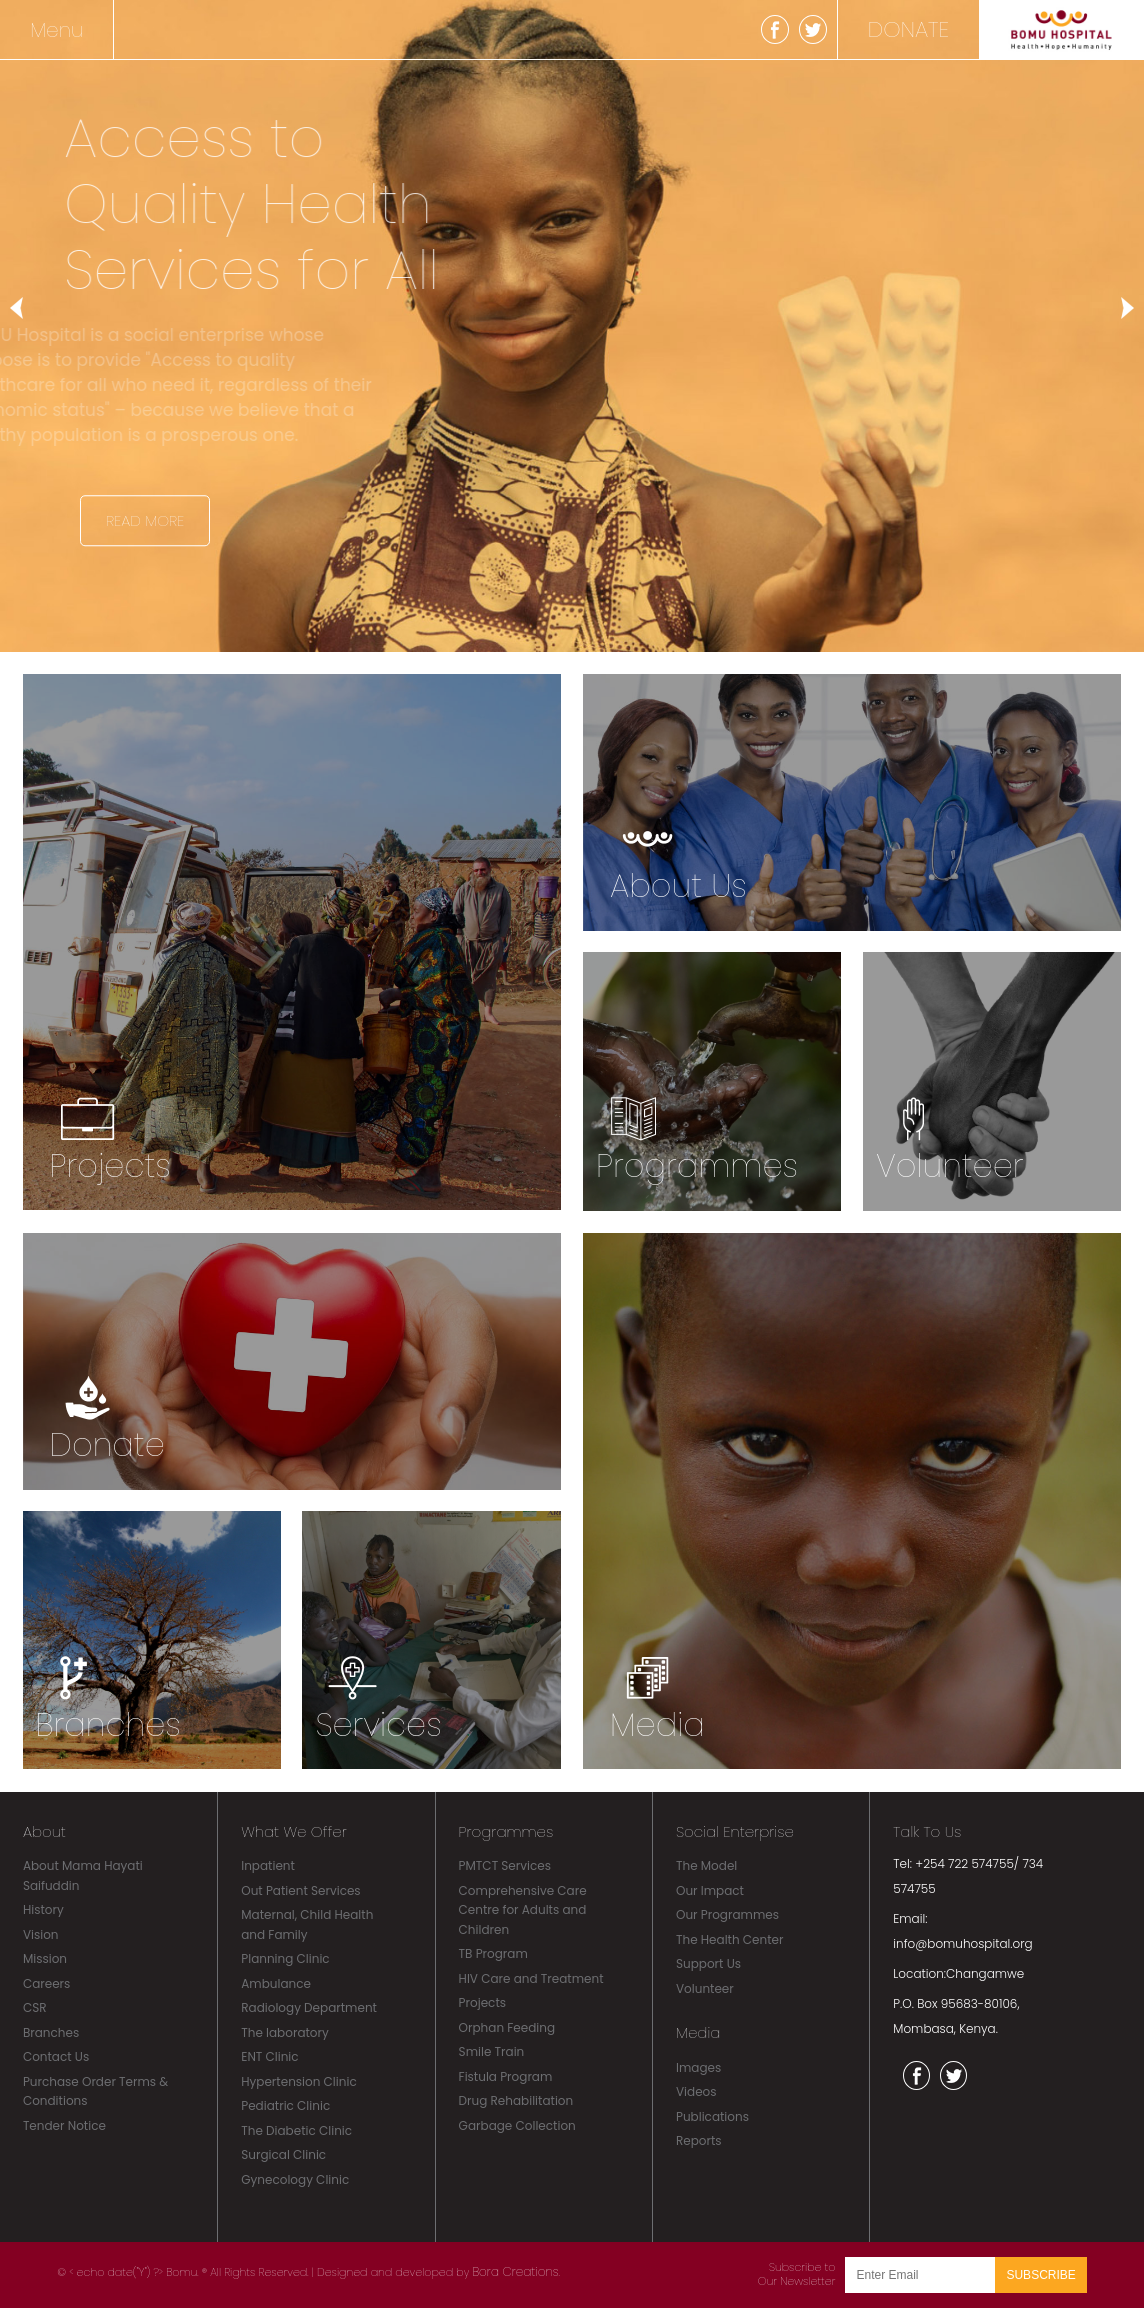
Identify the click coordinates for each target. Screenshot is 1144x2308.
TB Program (493, 1953)
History (43, 1909)
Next (1119, 308)
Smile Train (492, 2051)
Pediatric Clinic (285, 2105)
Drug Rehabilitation (516, 2100)
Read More (145, 520)
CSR (35, 2007)
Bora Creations (515, 2271)
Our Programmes (727, 1914)
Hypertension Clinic (298, 2081)
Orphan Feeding (507, 2027)
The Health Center (730, 1939)
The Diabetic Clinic (296, 2130)
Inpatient (268, 1865)
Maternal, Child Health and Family (307, 1924)
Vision (41, 1934)
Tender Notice (64, 2125)
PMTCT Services (505, 1865)
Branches (51, 2032)
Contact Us (56, 2056)
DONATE (908, 29)
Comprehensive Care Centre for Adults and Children (523, 1910)
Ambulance (276, 1983)
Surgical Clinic (283, 2154)
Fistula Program (506, 2076)
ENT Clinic (269, 2056)
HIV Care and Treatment (531, 1978)
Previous (25, 308)
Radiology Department (309, 2007)
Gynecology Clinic (295, 2179)
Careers (46, 1983)
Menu (56, 30)
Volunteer (705, 1988)
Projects (482, 2002)
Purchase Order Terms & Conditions (95, 2091)
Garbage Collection (517, 2125)
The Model (706, 1865)
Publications (712, 2116)
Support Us (708, 1963)
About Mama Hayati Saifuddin (83, 1875)
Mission (45, 1958)
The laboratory (285, 2032)
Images (698, 2067)
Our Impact (710, 1890)
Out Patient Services (300, 1890)
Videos (696, 2091)
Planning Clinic (285, 1958)
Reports (699, 2140)
